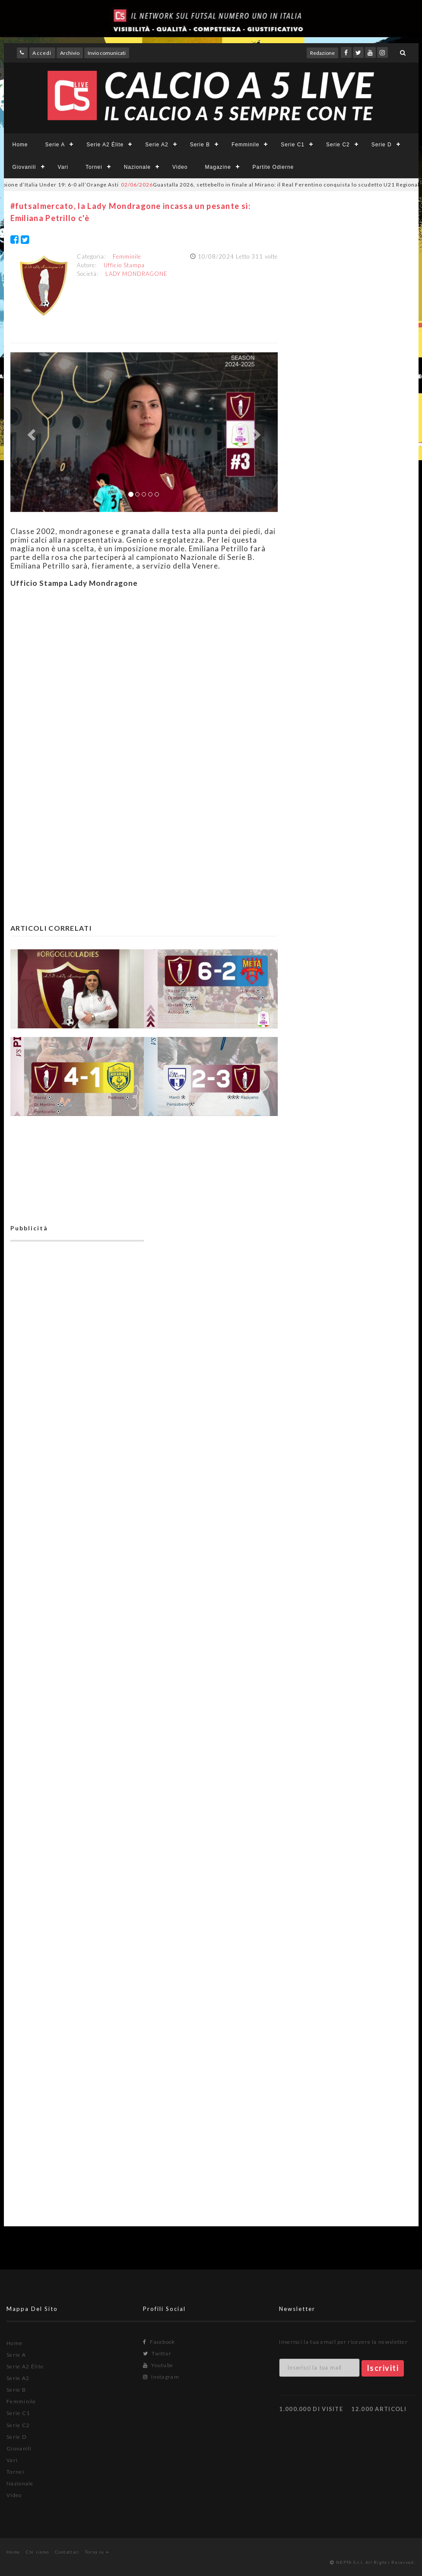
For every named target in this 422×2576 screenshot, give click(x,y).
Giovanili (24, 167)
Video (179, 167)
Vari (63, 167)
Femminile (245, 145)
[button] (30, 432)
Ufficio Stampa (124, 265)
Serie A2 (156, 145)
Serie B (200, 145)
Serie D (381, 145)
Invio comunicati (107, 53)
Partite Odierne (273, 167)
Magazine (218, 167)
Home (20, 145)
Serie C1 (293, 145)
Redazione (322, 53)
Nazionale (137, 167)
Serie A (55, 145)
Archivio (69, 53)
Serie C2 (338, 145)
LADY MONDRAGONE (136, 273)
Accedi (41, 53)
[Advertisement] (144, 673)
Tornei (94, 167)
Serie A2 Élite (105, 145)
